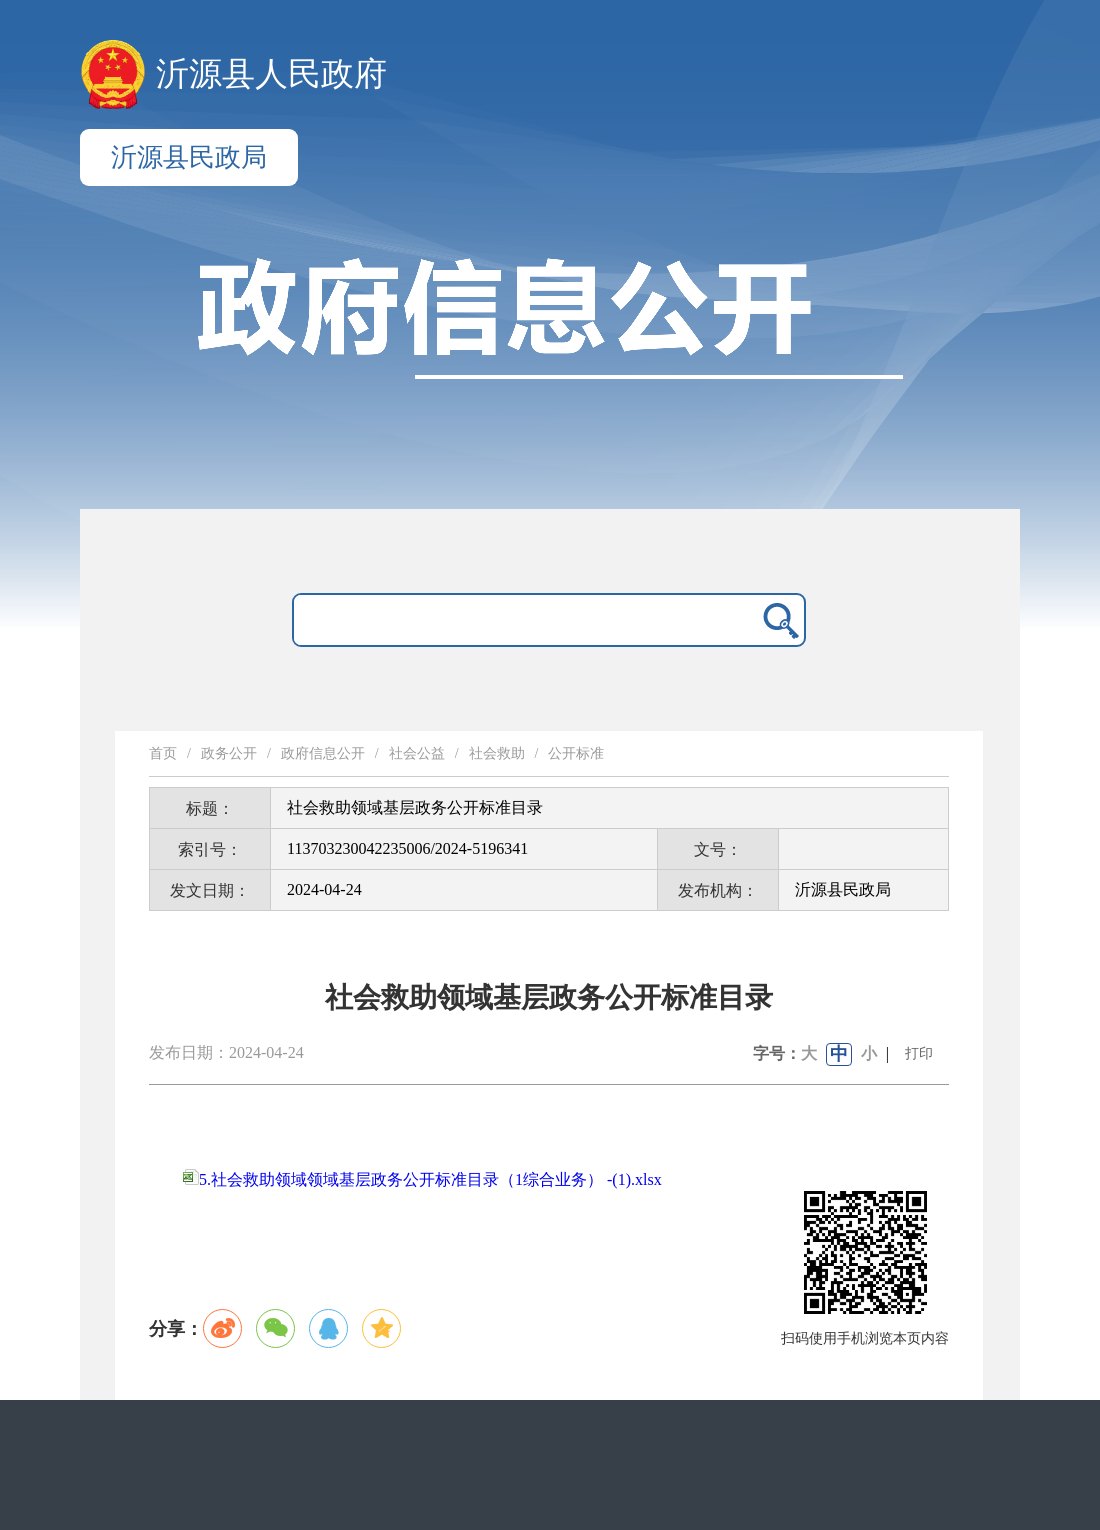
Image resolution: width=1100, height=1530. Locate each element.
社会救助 (497, 753)
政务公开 (229, 753)
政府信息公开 (323, 753)
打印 (919, 1053)
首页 (163, 753)
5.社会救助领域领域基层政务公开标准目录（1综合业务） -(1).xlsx (422, 1179)
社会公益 (417, 753)
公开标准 (576, 753)
